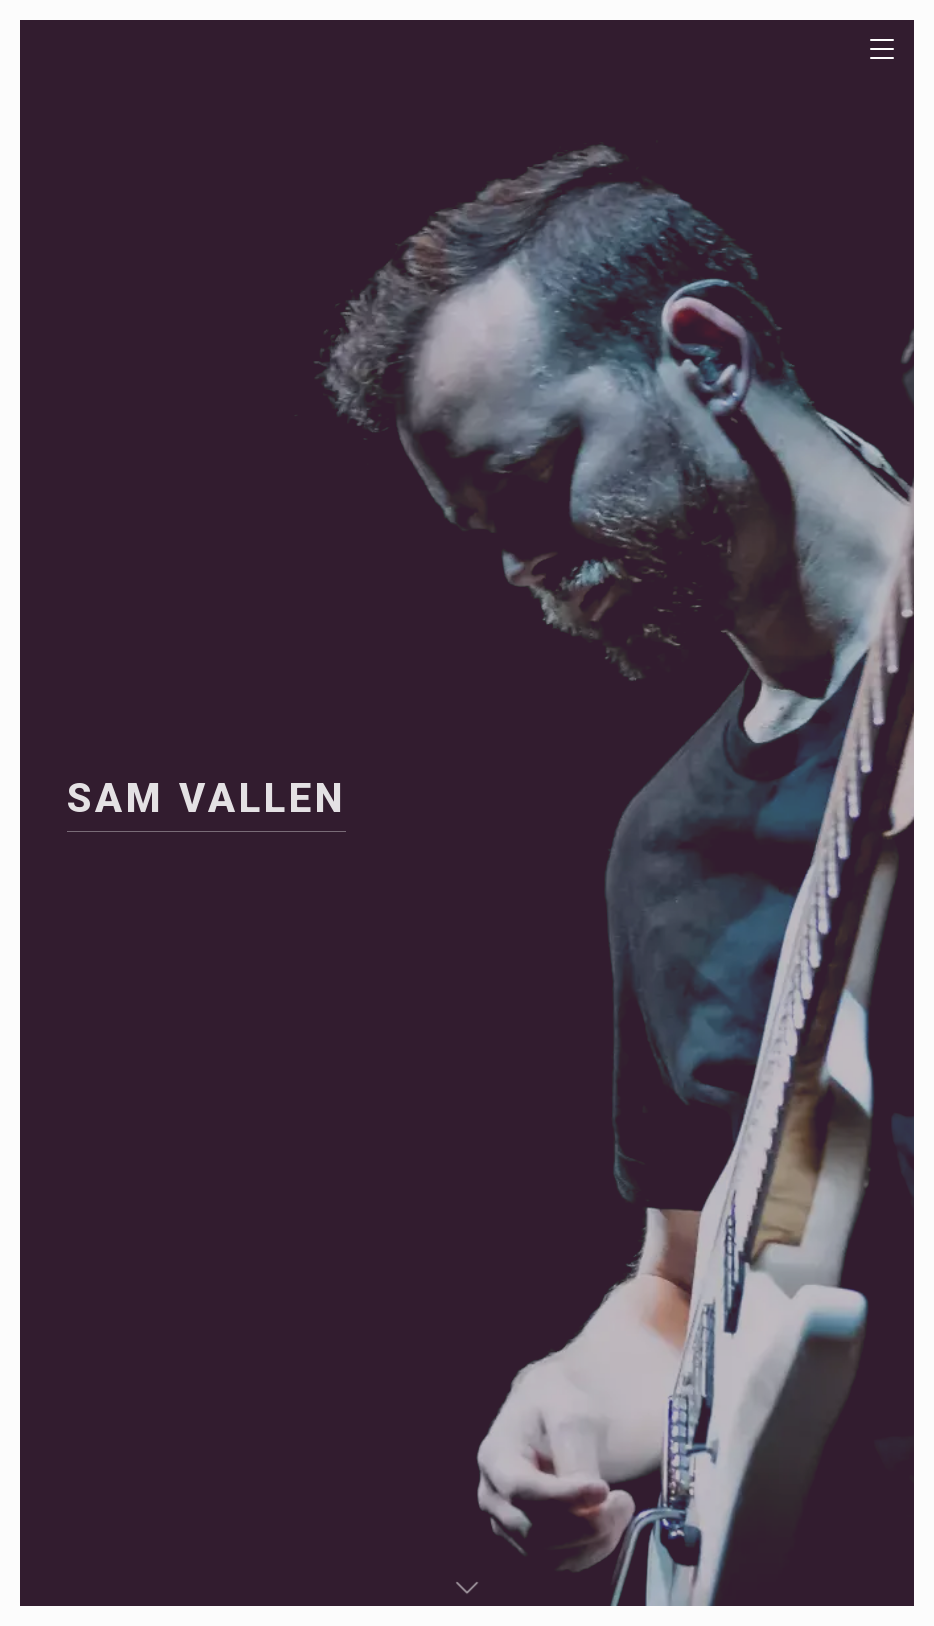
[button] (467, 1586)
